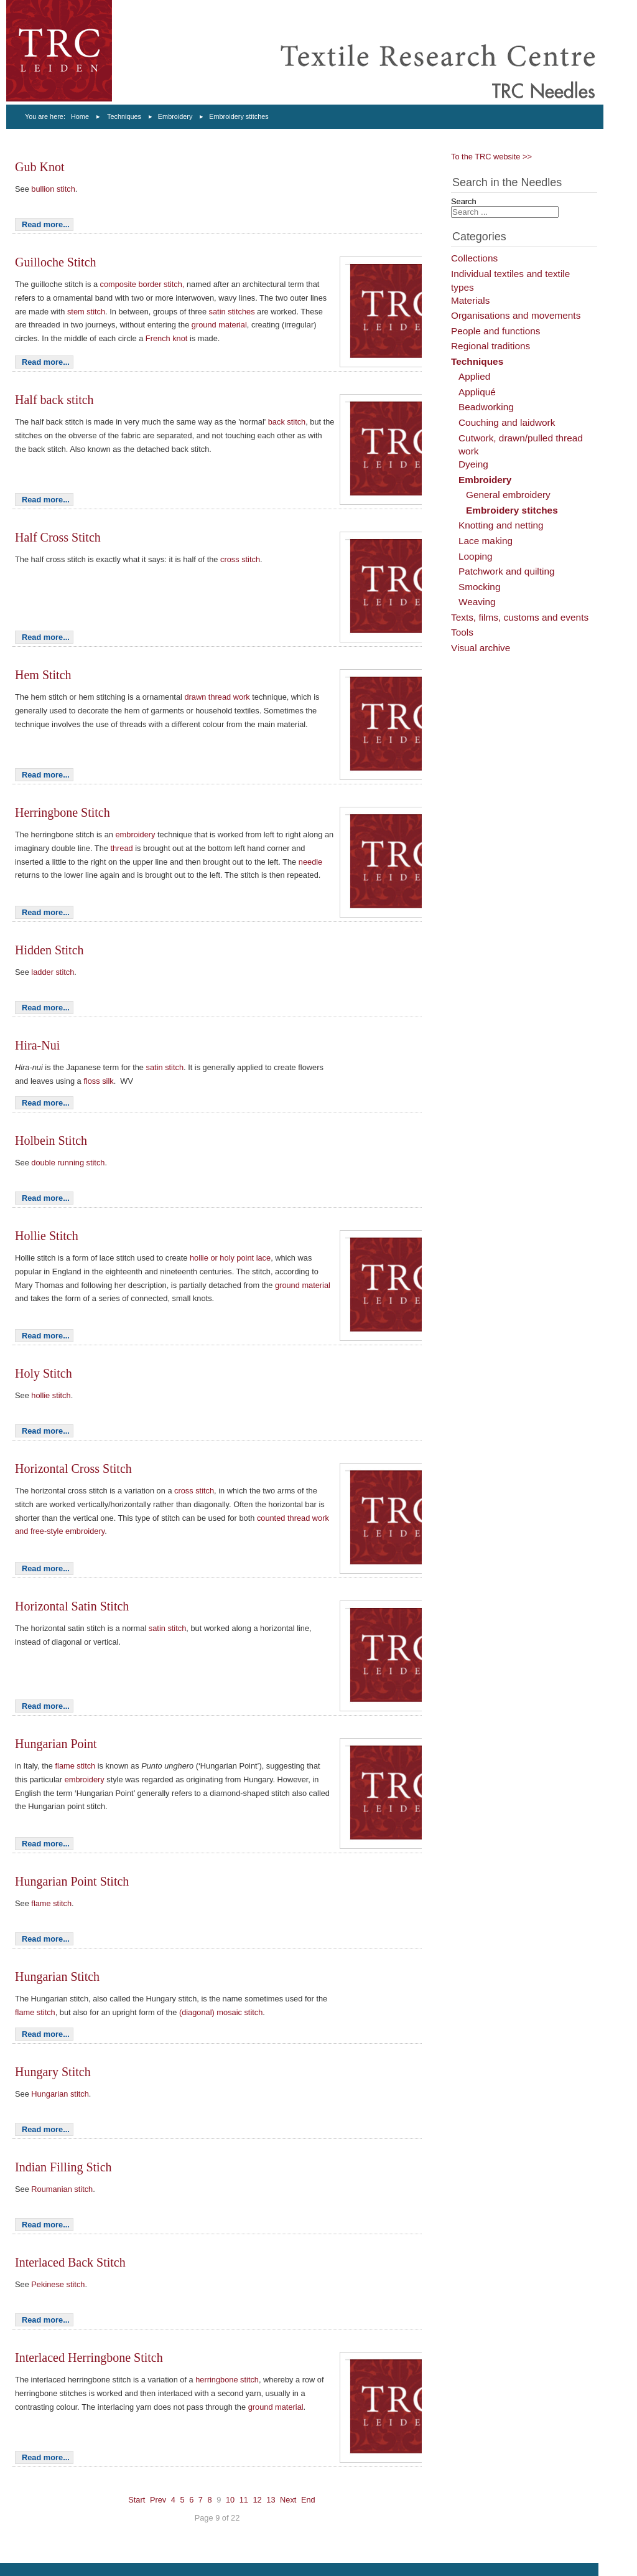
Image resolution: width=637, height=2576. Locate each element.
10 (230, 2499)
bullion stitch (53, 189)
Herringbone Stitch (62, 812)
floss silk (98, 1081)
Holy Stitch (43, 1373)
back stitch (286, 421)
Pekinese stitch (58, 2284)
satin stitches (232, 311)
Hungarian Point (56, 1744)
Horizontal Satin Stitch (72, 1606)
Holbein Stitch (51, 1140)
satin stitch (165, 1067)
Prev (158, 2499)
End (308, 2499)
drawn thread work (216, 697)
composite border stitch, (142, 284)
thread (122, 848)
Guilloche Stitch (55, 262)
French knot (167, 338)
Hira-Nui (37, 1045)
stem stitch (86, 311)
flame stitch (76, 1765)
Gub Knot (39, 167)
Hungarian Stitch (57, 1976)
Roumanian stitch (62, 2189)
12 (257, 2499)
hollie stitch (50, 1395)
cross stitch (240, 559)
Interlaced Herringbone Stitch (89, 2357)
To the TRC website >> (491, 156)
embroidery (136, 834)
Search (464, 201)
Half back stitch (54, 400)
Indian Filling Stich (63, 2167)
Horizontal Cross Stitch (73, 1468)
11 (243, 2499)
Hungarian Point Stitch (72, 1881)
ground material (219, 324)
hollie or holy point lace (230, 1257)
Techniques (124, 116)
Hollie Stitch (46, 1236)
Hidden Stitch (49, 950)
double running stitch (68, 1162)
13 (270, 2499)
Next (288, 2499)
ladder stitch (52, 972)
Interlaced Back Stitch (70, 2262)
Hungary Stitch (53, 2072)
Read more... (46, 224)
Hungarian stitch (59, 2094)
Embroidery (175, 116)
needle (310, 862)
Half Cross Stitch (58, 537)
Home (80, 116)
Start (136, 2499)
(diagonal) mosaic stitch (221, 2012)
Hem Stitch (43, 675)
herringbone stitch (227, 2379)
